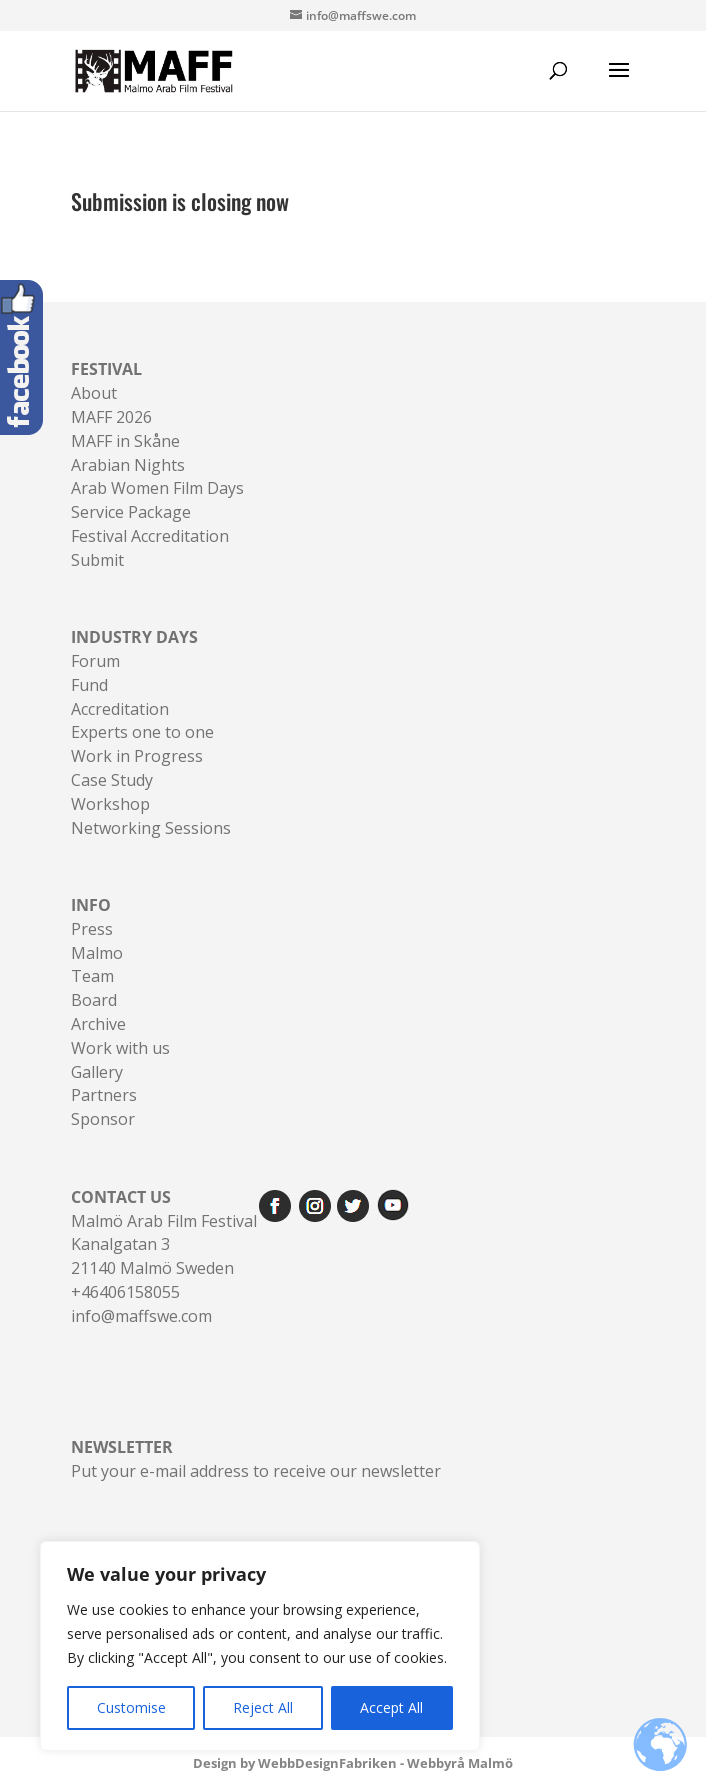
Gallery (97, 1072)
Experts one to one (142, 732)
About (94, 393)
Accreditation (120, 709)
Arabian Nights (128, 465)
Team (92, 976)
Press (92, 929)
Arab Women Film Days (157, 488)
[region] (260, 1646)
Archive (98, 1024)
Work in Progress (137, 756)
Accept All (391, 1707)
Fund (89, 685)
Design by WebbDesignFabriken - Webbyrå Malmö (353, 1763)
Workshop (110, 804)
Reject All (263, 1707)
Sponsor (103, 1119)
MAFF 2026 (111, 417)
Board (94, 1000)
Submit (97, 560)
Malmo (97, 953)
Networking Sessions (151, 828)
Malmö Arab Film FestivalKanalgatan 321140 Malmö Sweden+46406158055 (164, 1244)
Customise (131, 1707)
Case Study (112, 780)
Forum (95, 661)
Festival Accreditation (150, 536)
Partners (104, 1095)
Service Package (131, 512)
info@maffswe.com (141, 1316)
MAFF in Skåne (125, 441)
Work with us (120, 1048)
